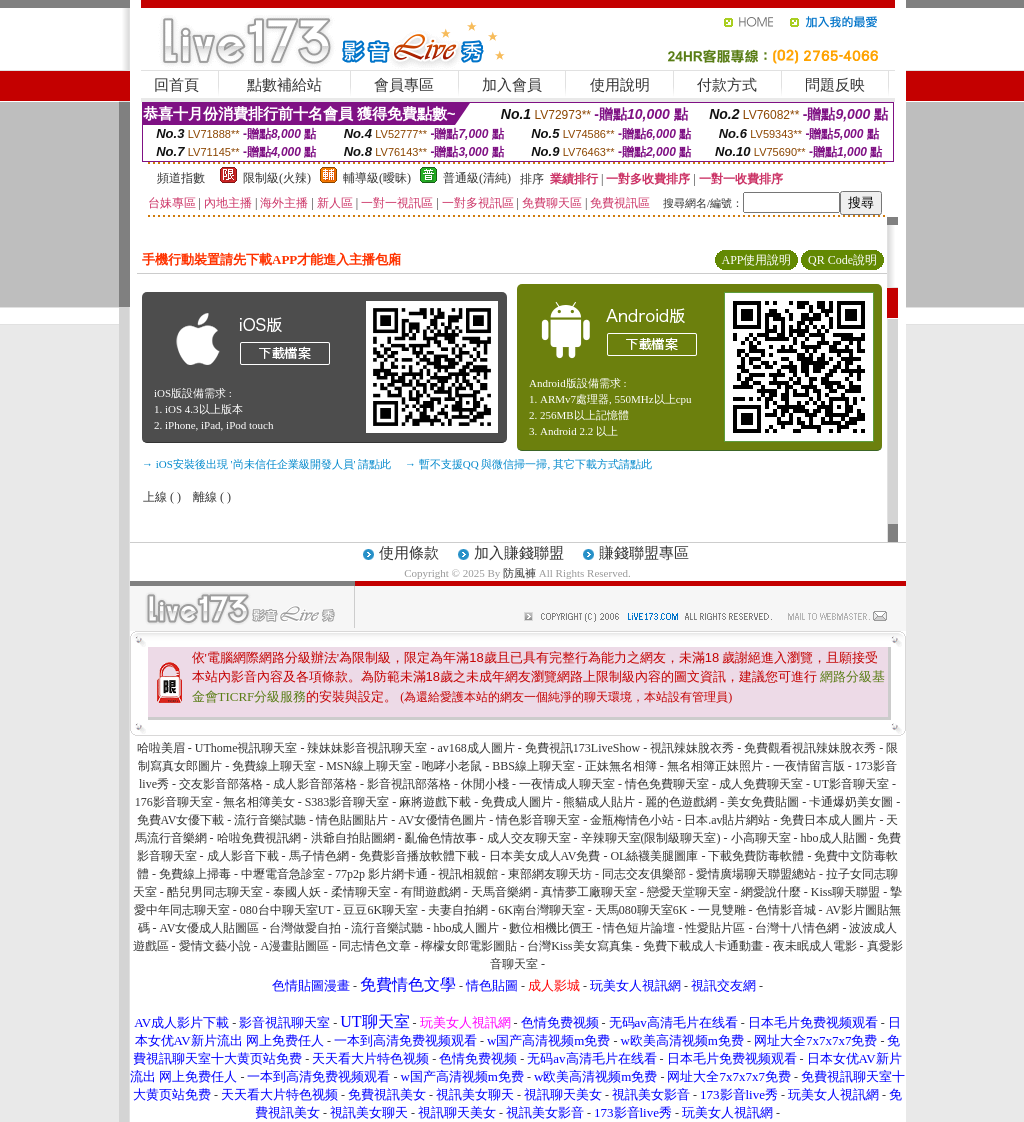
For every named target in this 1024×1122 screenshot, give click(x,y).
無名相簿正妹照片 (715, 766)
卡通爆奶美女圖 (851, 802)
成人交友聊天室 (529, 838)
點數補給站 (284, 85)
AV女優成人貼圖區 (210, 928)
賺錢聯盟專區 (644, 553)
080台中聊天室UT (287, 910)
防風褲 (519, 573)
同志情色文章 (375, 946)
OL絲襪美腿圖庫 (654, 856)
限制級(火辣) (277, 178)
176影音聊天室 (174, 802)
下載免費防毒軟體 (756, 856)
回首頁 (176, 85)
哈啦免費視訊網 (259, 838)
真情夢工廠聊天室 (589, 892)
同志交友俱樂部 (644, 874)
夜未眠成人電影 (815, 946)
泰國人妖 (297, 892)
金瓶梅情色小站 (632, 820)
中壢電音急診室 (283, 874)
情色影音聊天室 (538, 820)
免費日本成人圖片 (828, 820)
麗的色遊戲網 (681, 802)
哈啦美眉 (161, 748)
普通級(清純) (477, 178)
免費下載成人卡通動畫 (703, 946)
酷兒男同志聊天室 (215, 892)
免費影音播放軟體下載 (419, 856)
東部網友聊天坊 (550, 874)
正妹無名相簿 (621, 766)
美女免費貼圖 (763, 802)
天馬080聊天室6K (641, 910)
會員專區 (404, 85)
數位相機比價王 (551, 928)
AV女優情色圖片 (442, 820)
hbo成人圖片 (466, 928)
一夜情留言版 (809, 766)
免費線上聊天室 (274, 766)
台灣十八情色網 (797, 928)
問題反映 (835, 85)
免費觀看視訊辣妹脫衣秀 (810, 748)
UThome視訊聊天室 (246, 748)
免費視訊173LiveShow (582, 748)
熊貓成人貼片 (599, 802)
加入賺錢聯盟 (519, 553)
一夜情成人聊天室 (567, 784)
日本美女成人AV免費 (545, 856)
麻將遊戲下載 (435, 802)
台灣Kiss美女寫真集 (579, 946)
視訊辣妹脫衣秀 (692, 748)
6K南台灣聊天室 (541, 910)
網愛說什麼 (771, 892)
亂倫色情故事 (441, 838)
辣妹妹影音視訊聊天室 (367, 748)
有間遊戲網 (431, 892)
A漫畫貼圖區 (295, 946)
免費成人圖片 (517, 802)
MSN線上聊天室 (369, 766)
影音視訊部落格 (409, 784)
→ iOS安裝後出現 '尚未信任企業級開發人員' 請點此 (266, 464)
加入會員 (512, 85)
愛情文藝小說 (215, 946)
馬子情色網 (319, 856)
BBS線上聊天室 (533, 766)
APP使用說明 (756, 260)
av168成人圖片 (475, 748)
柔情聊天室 (361, 892)
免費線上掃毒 (195, 874)
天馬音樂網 (501, 892)
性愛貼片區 (715, 928)
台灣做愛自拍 (305, 928)
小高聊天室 (761, 838)
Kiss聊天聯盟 (845, 892)
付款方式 (727, 85)
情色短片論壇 (639, 928)
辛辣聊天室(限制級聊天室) (651, 838)
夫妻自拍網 (458, 910)
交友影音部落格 (221, 784)
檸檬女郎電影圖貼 (469, 946)
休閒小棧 (485, 784)
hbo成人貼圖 (834, 838)
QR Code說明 (842, 260)
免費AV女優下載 (181, 820)
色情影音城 (786, 910)
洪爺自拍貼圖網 (353, 838)
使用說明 (620, 85)
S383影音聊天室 (347, 802)
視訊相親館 (468, 874)
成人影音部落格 (315, 784)
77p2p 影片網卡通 (381, 874)
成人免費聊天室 (761, 784)
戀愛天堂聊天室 (689, 892)
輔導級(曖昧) (377, 178)
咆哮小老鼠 (452, 766)
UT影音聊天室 (851, 784)
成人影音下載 (243, 856)
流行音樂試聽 (270, 820)
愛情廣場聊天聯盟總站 (756, 874)
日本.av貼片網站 (727, 820)
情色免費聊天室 (667, 784)
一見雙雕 (722, 910)
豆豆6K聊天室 (380, 910)
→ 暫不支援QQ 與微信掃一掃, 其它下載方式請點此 (528, 464)
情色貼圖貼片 (352, 820)
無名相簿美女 (259, 802)
